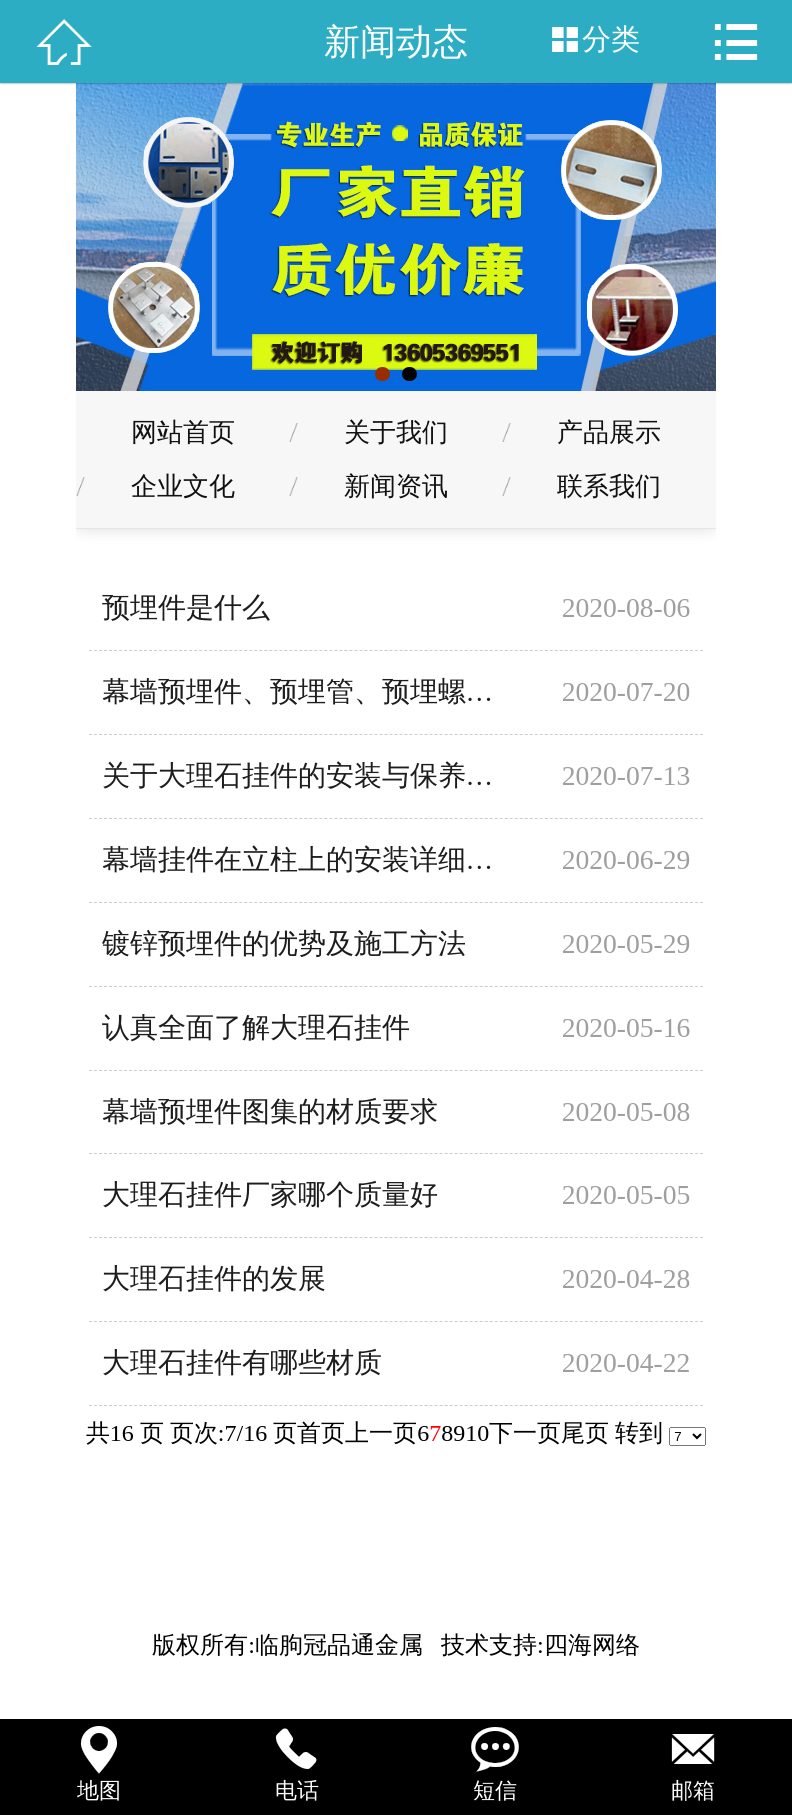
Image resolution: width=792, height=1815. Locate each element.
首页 (321, 1433)
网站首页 (183, 432)
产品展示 (609, 432)
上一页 (381, 1433)
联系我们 (609, 486)
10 (477, 1433)
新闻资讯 (396, 486)
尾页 (585, 1433)
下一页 (525, 1433)
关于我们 (396, 432)
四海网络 (592, 1645)
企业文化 (183, 486)
